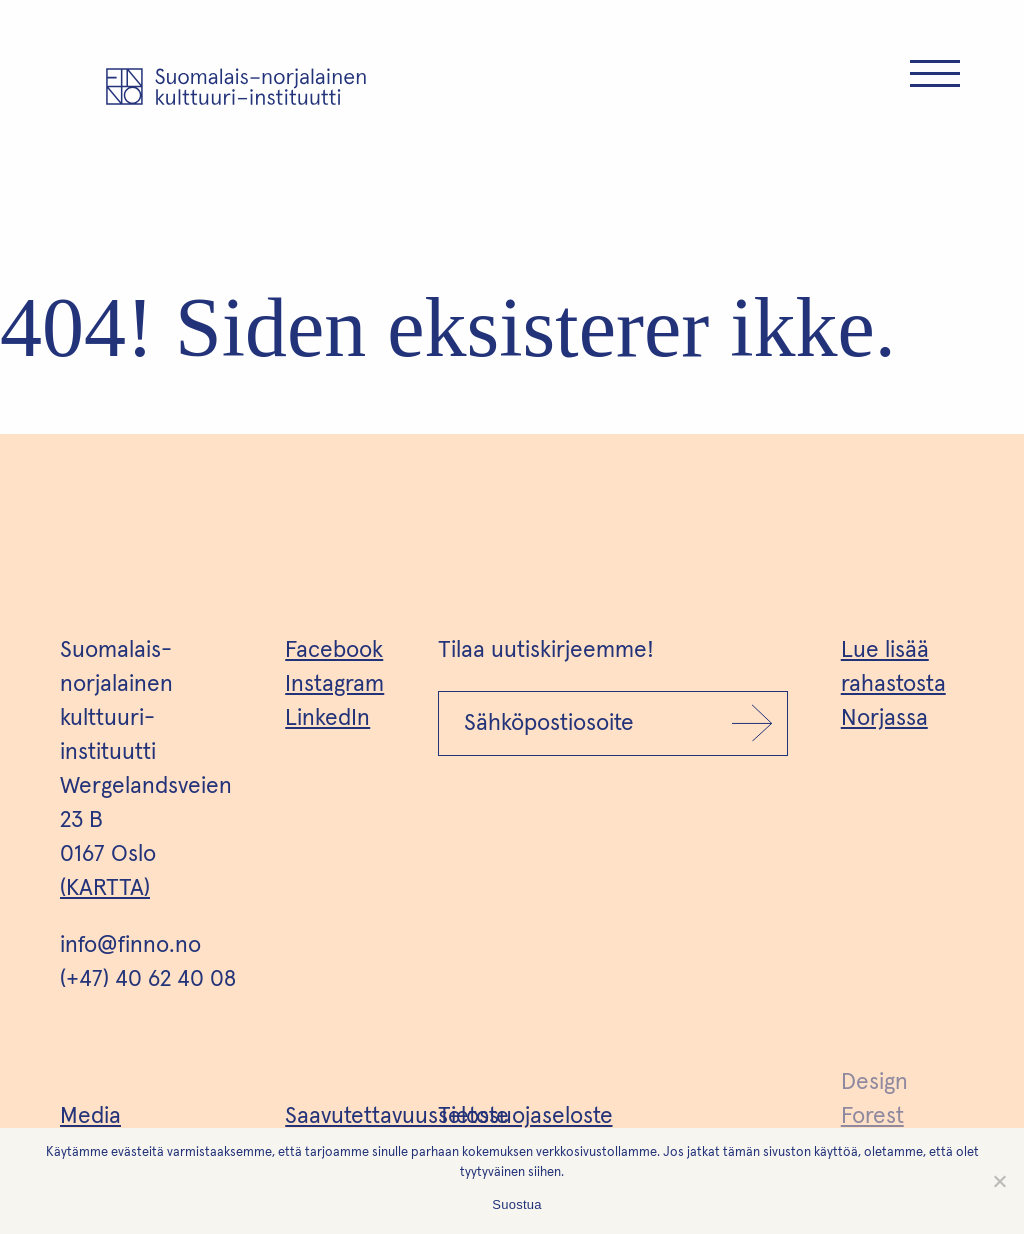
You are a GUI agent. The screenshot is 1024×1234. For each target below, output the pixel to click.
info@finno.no (130, 945)
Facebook (334, 650)
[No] (999, 1181)
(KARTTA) (105, 888)
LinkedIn (327, 718)
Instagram (334, 684)
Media (90, 1116)
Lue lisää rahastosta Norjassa (893, 684)
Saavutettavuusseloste (397, 1116)
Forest (872, 1116)
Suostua (516, 1204)
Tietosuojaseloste (525, 1116)
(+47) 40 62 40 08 (148, 979)
